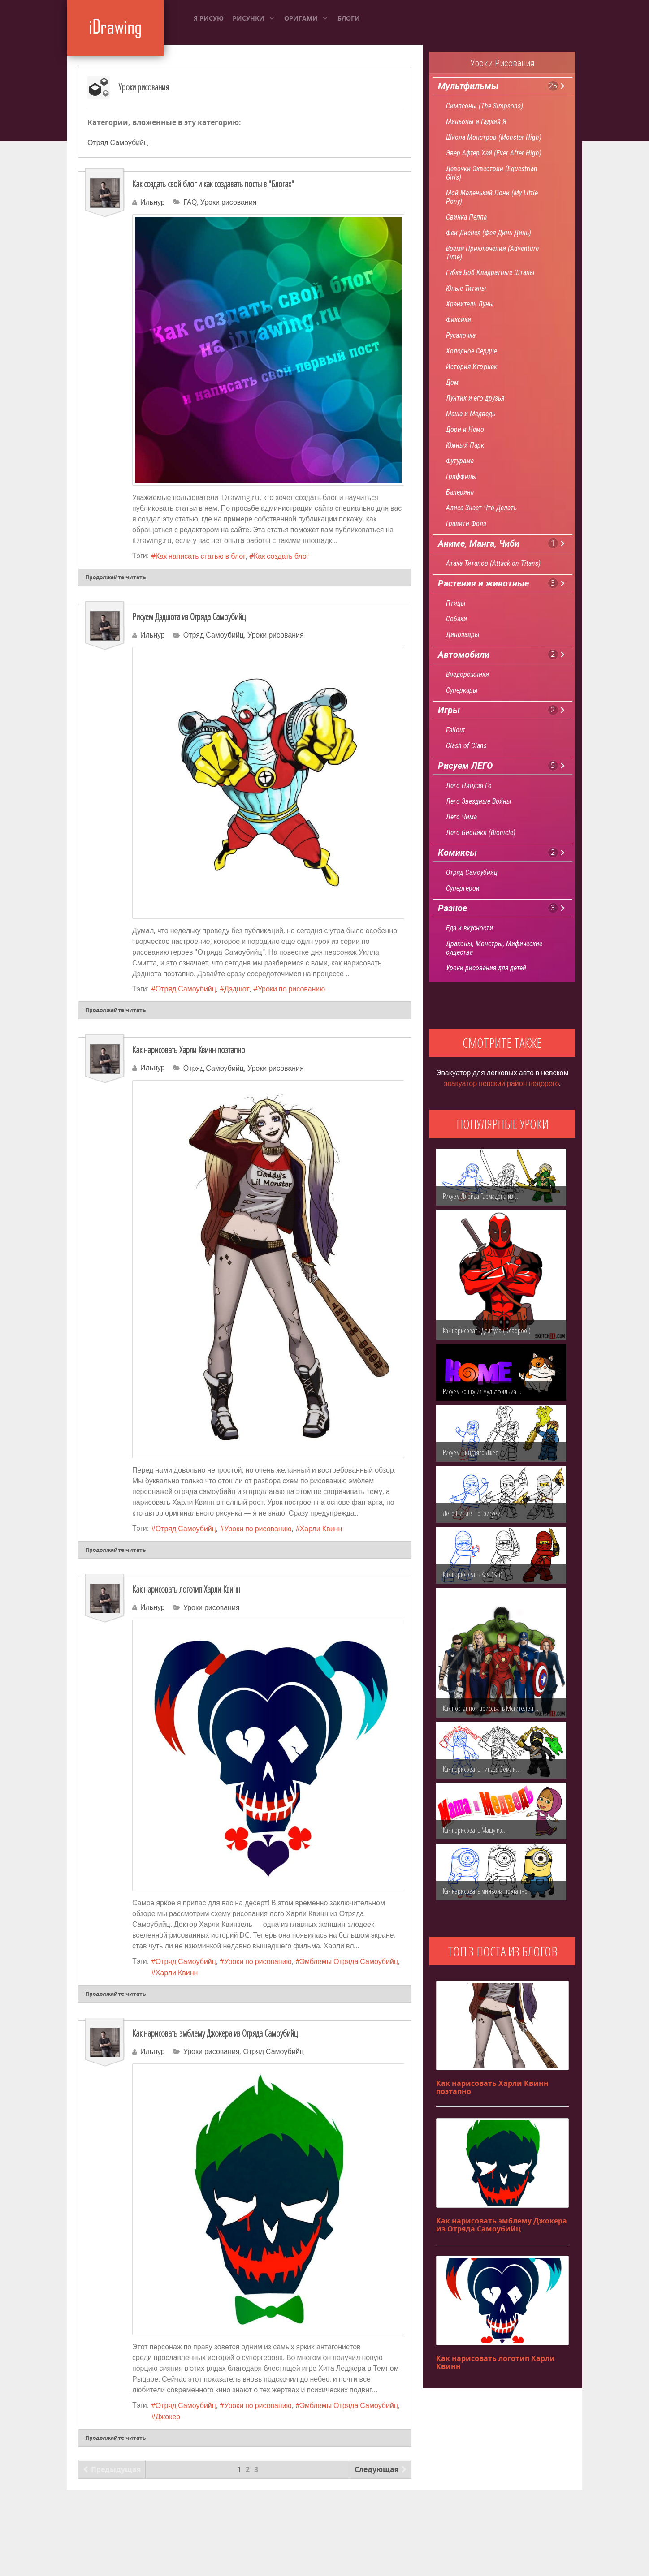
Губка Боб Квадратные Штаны (490, 272)
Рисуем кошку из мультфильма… (482, 1391)
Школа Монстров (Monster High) (493, 137)
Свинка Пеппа (466, 217)
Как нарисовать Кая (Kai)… (475, 1574)
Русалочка (461, 335)
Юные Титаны (466, 288)
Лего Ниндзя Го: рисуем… (474, 1513)
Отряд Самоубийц (117, 142)
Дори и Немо (465, 429)
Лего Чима (461, 817)
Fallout (455, 730)
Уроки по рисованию (291, 989)
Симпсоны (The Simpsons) (484, 106)
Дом (452, 382)
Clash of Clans (466, 745)
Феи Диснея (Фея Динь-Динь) (488, 232)
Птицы (456, 603)
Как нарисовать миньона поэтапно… (487, 1891)
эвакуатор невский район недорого (501, 1083)
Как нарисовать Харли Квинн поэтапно (188, 1050)
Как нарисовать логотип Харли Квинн (186, 1589)
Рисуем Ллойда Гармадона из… (480, 1196)
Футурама (460, 461)
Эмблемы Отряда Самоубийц (349, 1961)
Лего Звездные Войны (478, 801)
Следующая (381, 2469)
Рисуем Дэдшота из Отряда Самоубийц (189, 617)
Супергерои (463, 888)
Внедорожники (467, 674)
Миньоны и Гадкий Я (476, 121)
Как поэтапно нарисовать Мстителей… (490, 1708)
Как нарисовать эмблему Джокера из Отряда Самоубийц (215, 2033)
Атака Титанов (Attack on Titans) (493, 563)
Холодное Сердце (471, 351)
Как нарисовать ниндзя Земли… (482, 1769)
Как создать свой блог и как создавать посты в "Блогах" (213, 184)
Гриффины (461, 476)
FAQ (190, 202)
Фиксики (458, 319)
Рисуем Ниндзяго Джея (470, 1452)
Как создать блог (281, 556)
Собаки (456, 619)
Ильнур (152, 202)
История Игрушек (471, 366)
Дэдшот (237, 989)
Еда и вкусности (469, 928)
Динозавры (463, 634)
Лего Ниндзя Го (469, 785)
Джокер (168, 2416)
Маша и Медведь (470, 413)
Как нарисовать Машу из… (475, 1830)
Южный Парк (465, 445)
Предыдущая (112, 2469)
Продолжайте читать (115, 577)
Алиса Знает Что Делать (481, 508)
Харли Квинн (321, 1529)
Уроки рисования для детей (486, 968)
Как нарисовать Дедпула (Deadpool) (487, 1330)
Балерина (460, 492)
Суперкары (462, 690)
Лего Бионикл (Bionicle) (480, 832)
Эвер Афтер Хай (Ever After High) (493, 153)
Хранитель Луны (470, 304)
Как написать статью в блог (201, 556)
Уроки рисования (144, 87)
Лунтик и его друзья (475, 398)
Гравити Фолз (466, 523)
